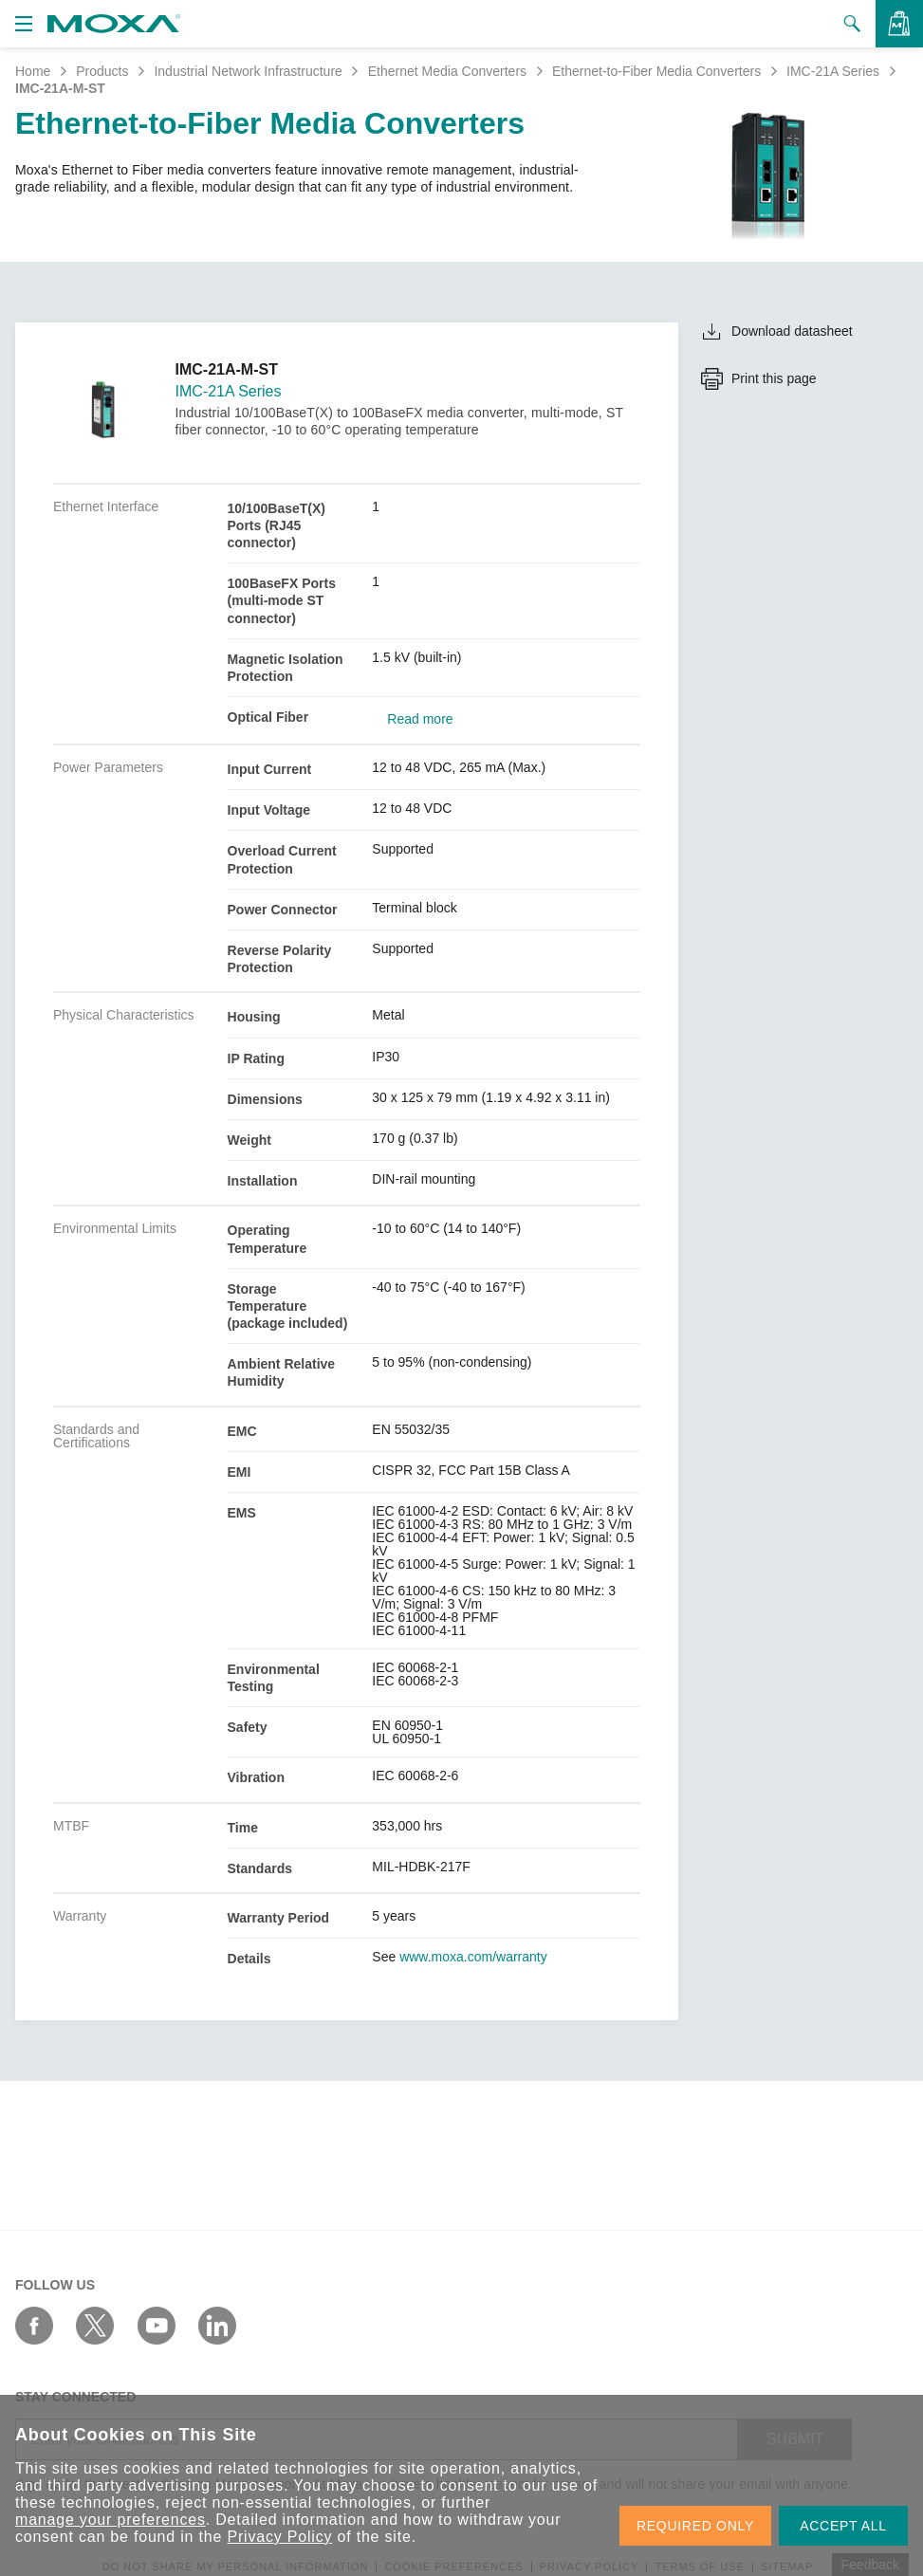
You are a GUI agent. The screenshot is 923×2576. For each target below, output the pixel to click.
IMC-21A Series (832, 71)
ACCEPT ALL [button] (843, 2525)
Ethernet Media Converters (447, 71)
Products (102, 71)
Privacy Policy (279, 2537)
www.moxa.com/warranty (473, 1956)
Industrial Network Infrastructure (248, 71)
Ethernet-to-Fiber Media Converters (656, 71)
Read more (419, 719)
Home (32, 71)
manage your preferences (110, 2520)
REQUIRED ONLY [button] (695, 2525)
